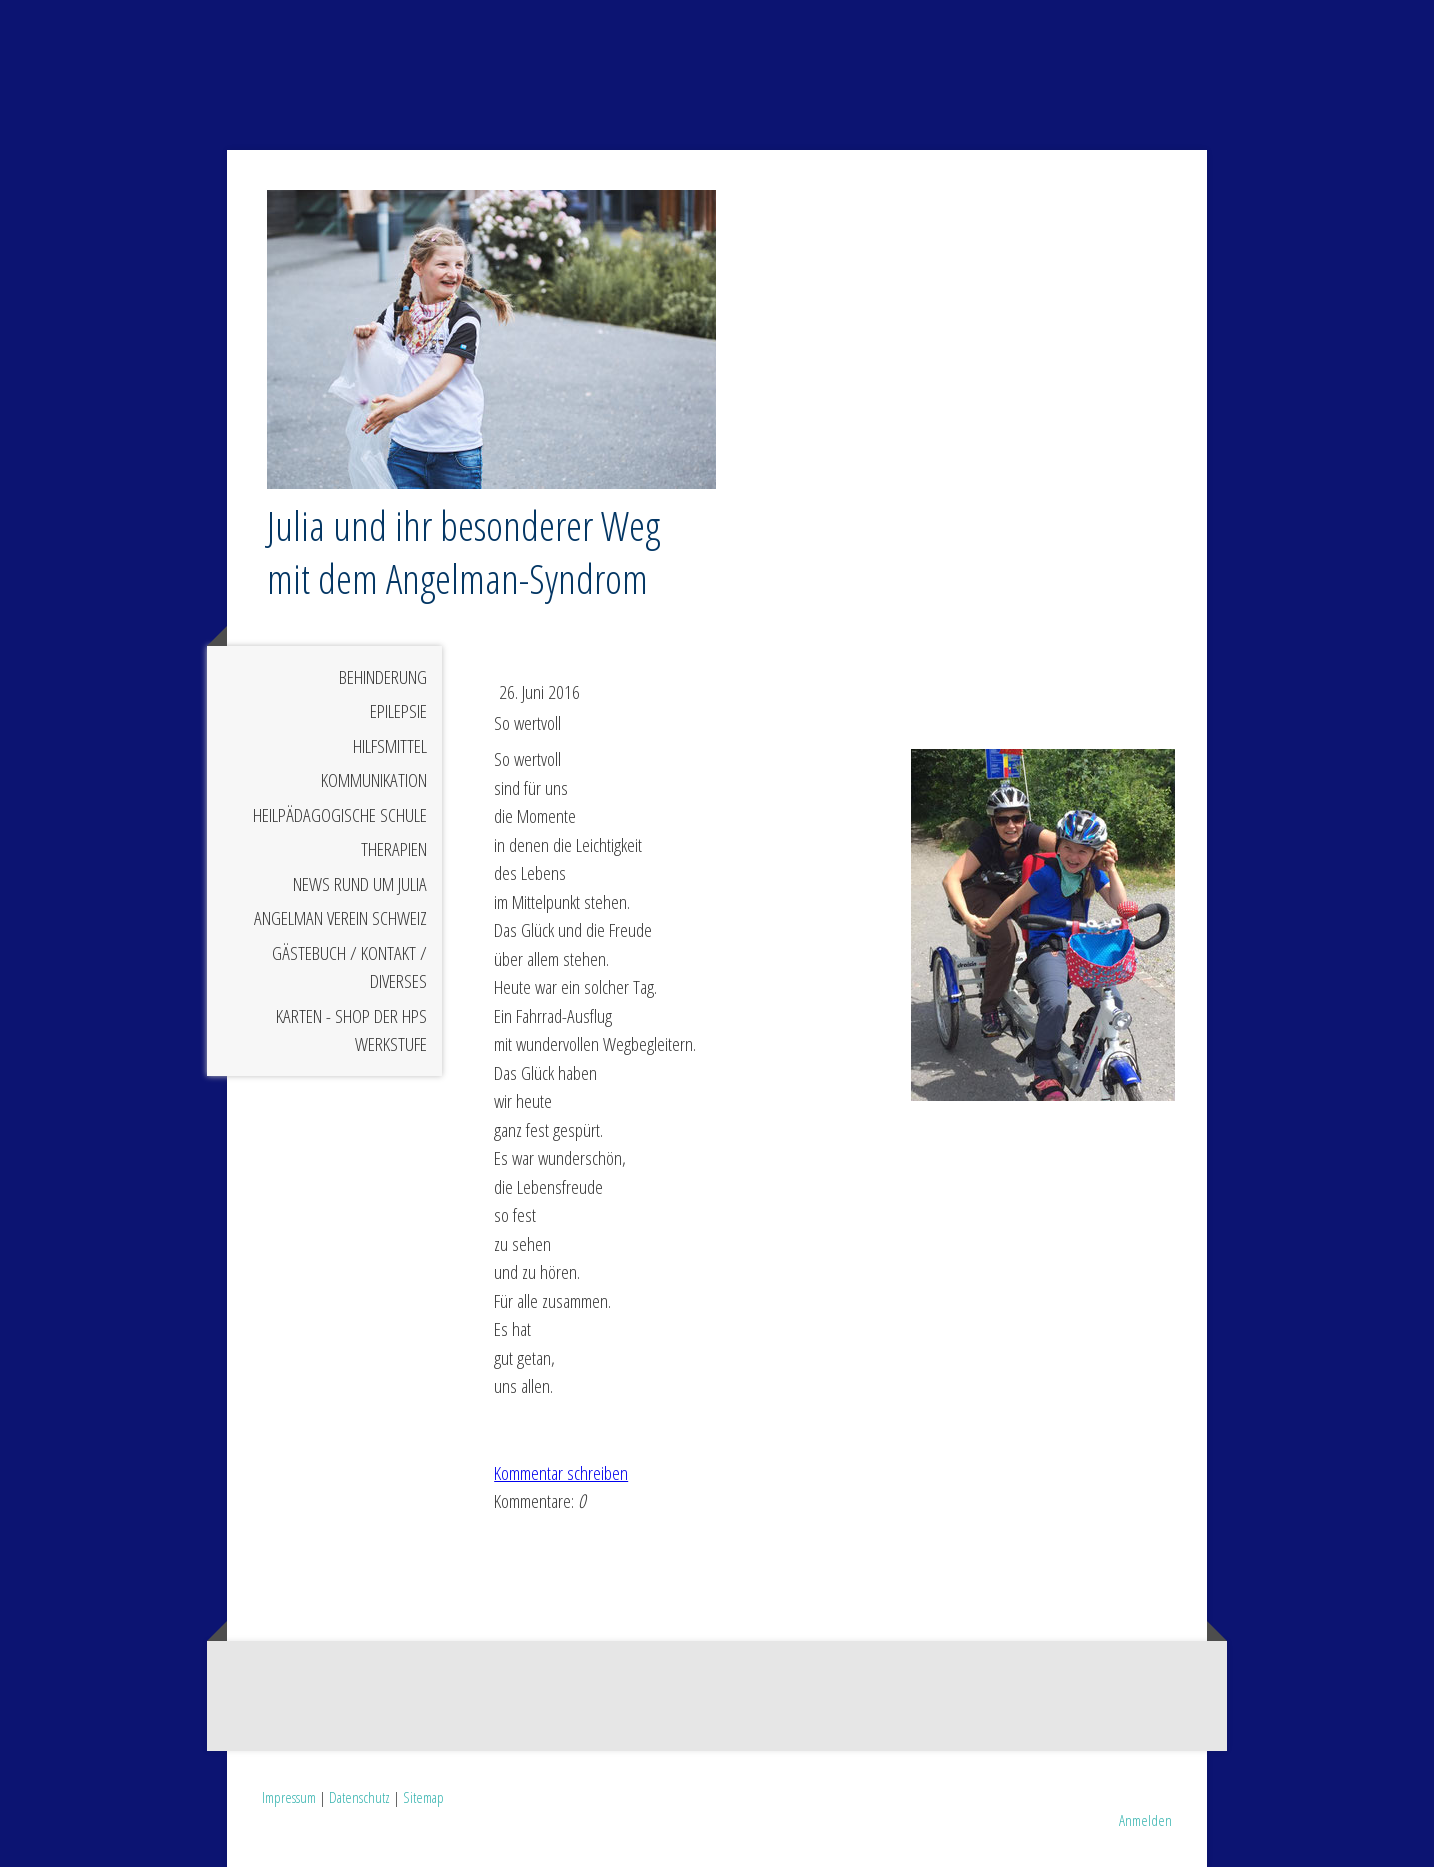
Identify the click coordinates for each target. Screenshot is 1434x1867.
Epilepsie (398, 711)
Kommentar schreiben (561, 1473)
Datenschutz (359, 1797)
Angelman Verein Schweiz (340, 918)
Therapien (394, 849)
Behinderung (383, 677)
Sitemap (423, 1797)
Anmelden (1145, 1820)
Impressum (289, 1797)
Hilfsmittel (390, 746)
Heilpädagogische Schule (340, 815)
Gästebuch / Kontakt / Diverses (349, 967)
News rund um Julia (360, 884)
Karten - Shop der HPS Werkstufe (351, 1030)
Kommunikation (374, 780)
